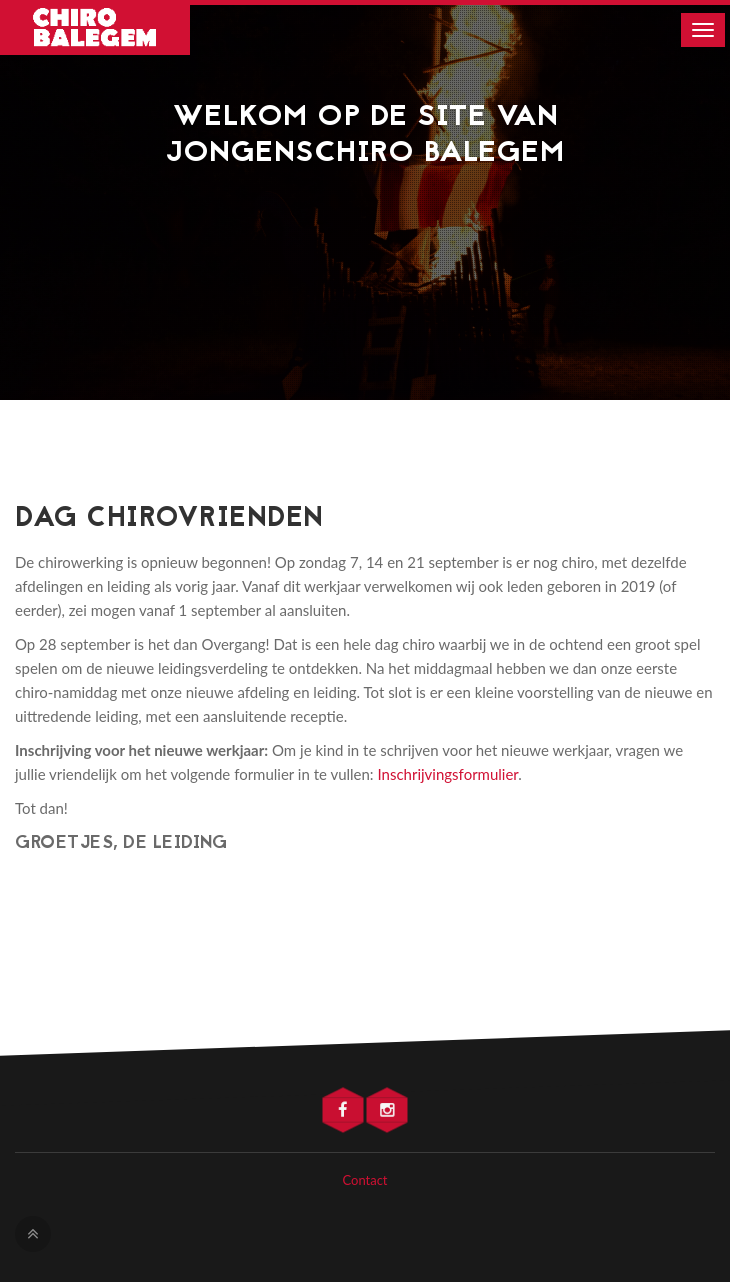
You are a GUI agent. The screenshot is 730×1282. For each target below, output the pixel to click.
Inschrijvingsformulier (447, 774)
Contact (364, 1180)
